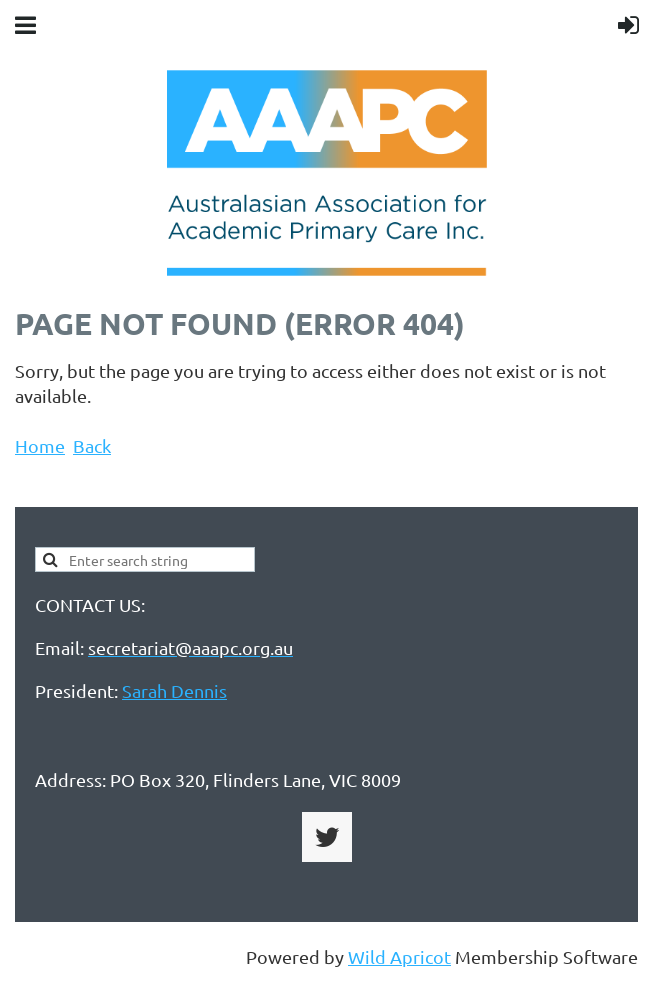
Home (40, 445)
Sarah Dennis (174, 690)
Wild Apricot (399, 956)
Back (92, 445)
